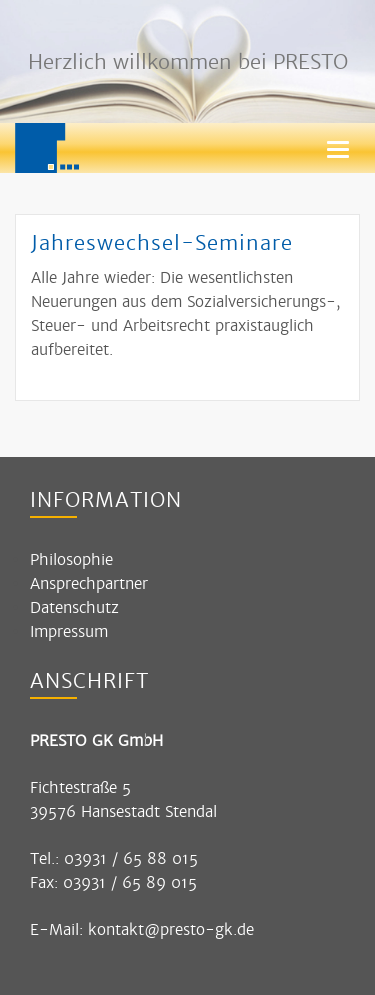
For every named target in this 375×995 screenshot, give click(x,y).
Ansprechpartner (89, 583)
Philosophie (71, 559)
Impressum (69, 631)
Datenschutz (74, 607)
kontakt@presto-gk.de (171, 929)
